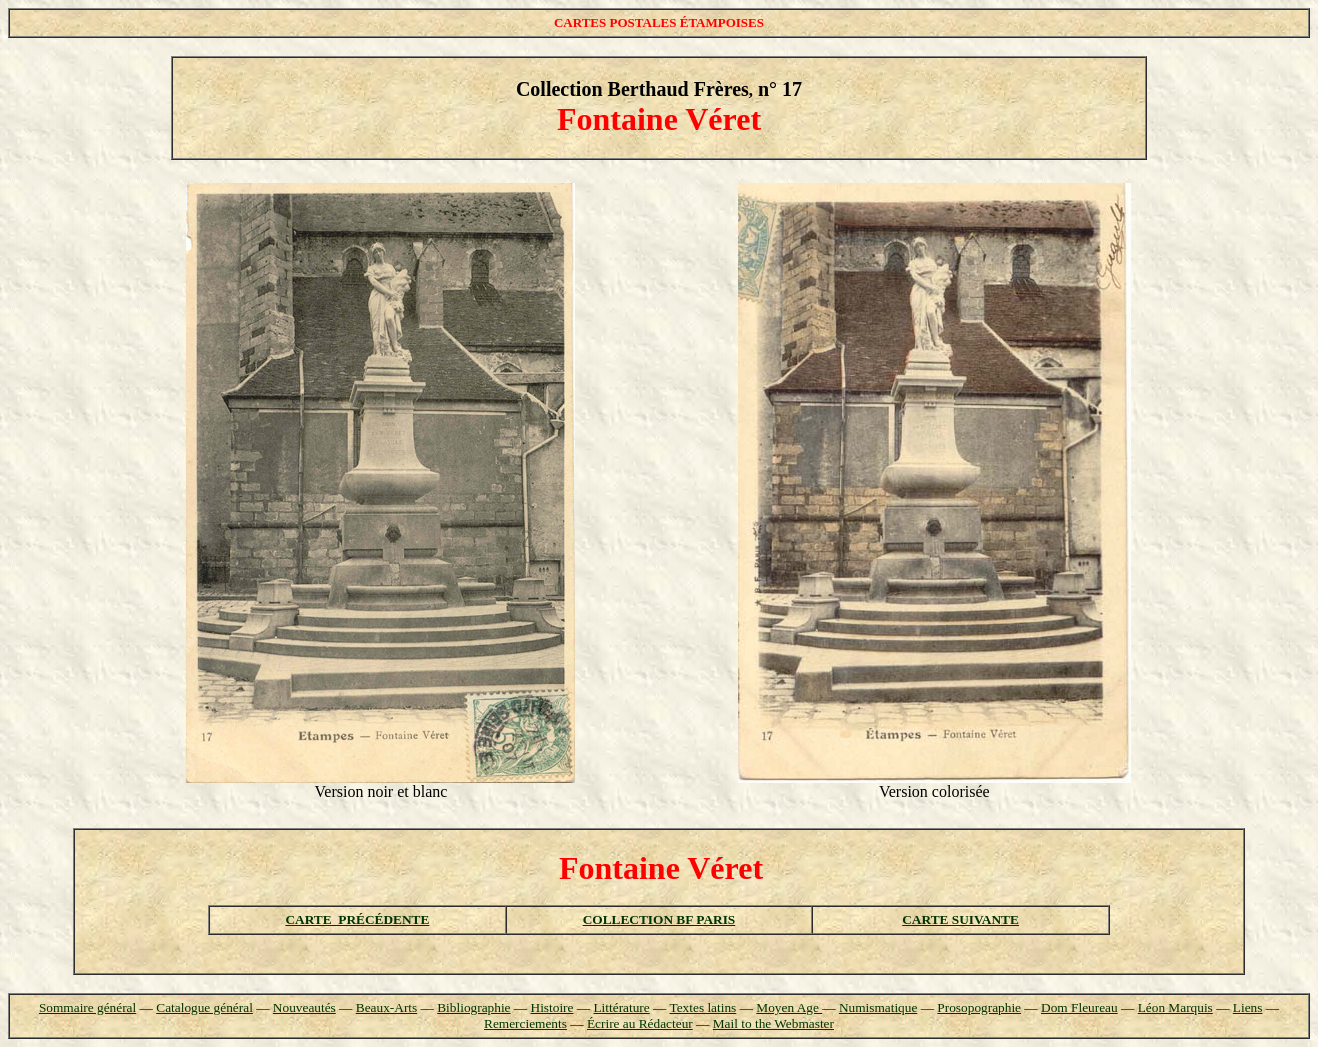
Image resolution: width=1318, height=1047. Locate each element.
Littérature (621, 1007)
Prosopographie (979, 1007)
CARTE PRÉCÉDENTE (357, 919)
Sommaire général (87, 1007)
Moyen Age (789, 1007)
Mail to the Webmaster (773, 1023)
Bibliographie (473, 1007)
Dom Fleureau (1079, 1007)
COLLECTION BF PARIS (659, 919)
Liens (1248, 1007)
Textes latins (702, 1007)
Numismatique (878, 1007)
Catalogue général (204, 1007)
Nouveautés (304, 1007)
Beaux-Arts (386, 1007)
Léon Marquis (1175, 1007)
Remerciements (525, 1023)
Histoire (552, 1007)
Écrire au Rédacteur (640, 1023)
